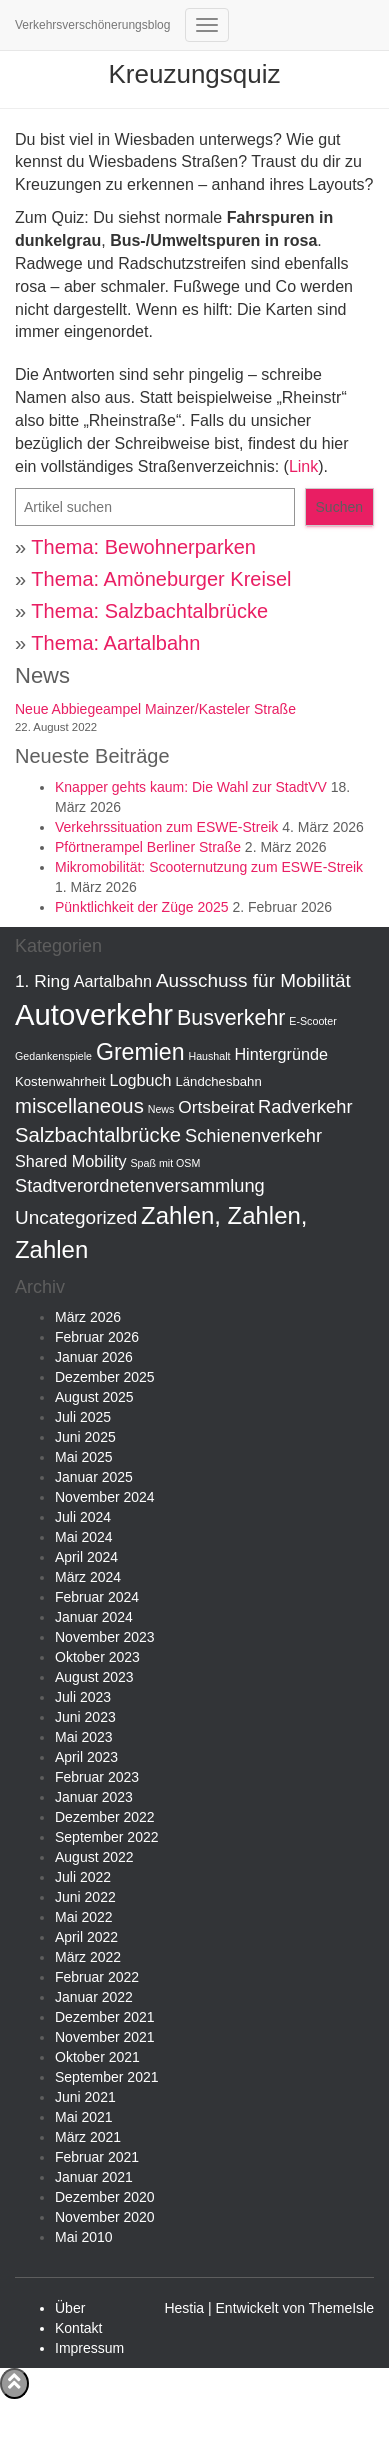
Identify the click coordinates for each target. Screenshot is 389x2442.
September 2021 (107, 2077)
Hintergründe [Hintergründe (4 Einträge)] (281, 1054)
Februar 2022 (97, 1977)
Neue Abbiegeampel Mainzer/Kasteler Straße (155, 709)
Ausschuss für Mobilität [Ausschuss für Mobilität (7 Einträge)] (253, 980)
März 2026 (88, 1317)
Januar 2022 (94, 1997)
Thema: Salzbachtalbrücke (149, 611)
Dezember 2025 (105, 1377)
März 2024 (88, 1577)
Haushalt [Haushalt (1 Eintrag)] (209, 1056)
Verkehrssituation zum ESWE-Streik (166, 827)
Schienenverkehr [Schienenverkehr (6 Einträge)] (253, 1135)
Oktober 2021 (97, 2057)
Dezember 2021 (105, 2017)
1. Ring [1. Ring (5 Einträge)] (42, 981)
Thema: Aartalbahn (115, 643)
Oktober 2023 (97, 1657)
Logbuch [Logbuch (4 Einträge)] (140, 1080)
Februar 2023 (97, 1777)
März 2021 (88, 2137)
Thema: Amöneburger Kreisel (161, 579)
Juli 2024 (83, 1517)
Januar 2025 (94, 1477)
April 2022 (86, 1937)
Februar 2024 (97, 1597)
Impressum (89, 2348)
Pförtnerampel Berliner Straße (148, 847)
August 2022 (94, 1857)
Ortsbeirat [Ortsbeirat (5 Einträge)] (216, 1107)
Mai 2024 (84, 1537)
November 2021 (105, 2037)
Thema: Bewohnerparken (143, 547)
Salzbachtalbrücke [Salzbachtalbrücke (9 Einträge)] (98, 1135)
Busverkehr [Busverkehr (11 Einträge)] (231, 1018)
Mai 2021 (84, 2117)
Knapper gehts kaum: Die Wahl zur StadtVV (191, 787)
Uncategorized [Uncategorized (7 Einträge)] (76, 1217)
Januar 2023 (94, 1797)
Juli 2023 (83, 1697)
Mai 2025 (84, 1457)
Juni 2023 (85, 1717)
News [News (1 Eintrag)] (161, 1109)
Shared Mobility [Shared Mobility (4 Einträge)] (71, 1161)
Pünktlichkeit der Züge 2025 (142, 907)
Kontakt (78, 2328)
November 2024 (105, 1497)
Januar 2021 (94, 2177)
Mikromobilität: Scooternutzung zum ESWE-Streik (209, 867)
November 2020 (105, 2217)
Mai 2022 (84, 1917)
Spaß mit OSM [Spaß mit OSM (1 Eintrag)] (165, 1163)
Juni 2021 (85, 2097)
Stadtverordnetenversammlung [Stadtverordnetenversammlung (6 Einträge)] (140, 1185)
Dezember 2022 (105, 1817)
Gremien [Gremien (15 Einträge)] (140, 1052)
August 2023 (94, 1677)
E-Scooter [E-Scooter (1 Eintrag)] (312, 1021)
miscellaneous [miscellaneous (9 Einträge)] (79, 1106)
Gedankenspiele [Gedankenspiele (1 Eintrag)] (53, 1056)
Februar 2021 (97, 2157)
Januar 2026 (94, 1357)
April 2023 (86, 1757)
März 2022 (88, 1957)
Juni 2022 (85, 1897)
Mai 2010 (84, 2237)
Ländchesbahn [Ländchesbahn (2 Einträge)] (219, 1081)
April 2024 (86, 1557)
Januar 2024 (94, 1617)
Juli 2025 (83, 1417)
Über (70, 2308)
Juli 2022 (83, 1877)
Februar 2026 (97, 1337)
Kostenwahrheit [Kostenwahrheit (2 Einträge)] (60, 1081)
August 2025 (94, 1397)
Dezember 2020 (105, 2197)
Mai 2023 (84, 1737)
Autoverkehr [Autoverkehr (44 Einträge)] (94, 1014)
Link (303, 466)
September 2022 (107, 1837)
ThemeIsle (341, 2308)
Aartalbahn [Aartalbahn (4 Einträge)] (113, 981)
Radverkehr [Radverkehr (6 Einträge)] (305, 1106)
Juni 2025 (85, 1437)
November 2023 (105, 1637)
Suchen (339, 507)
